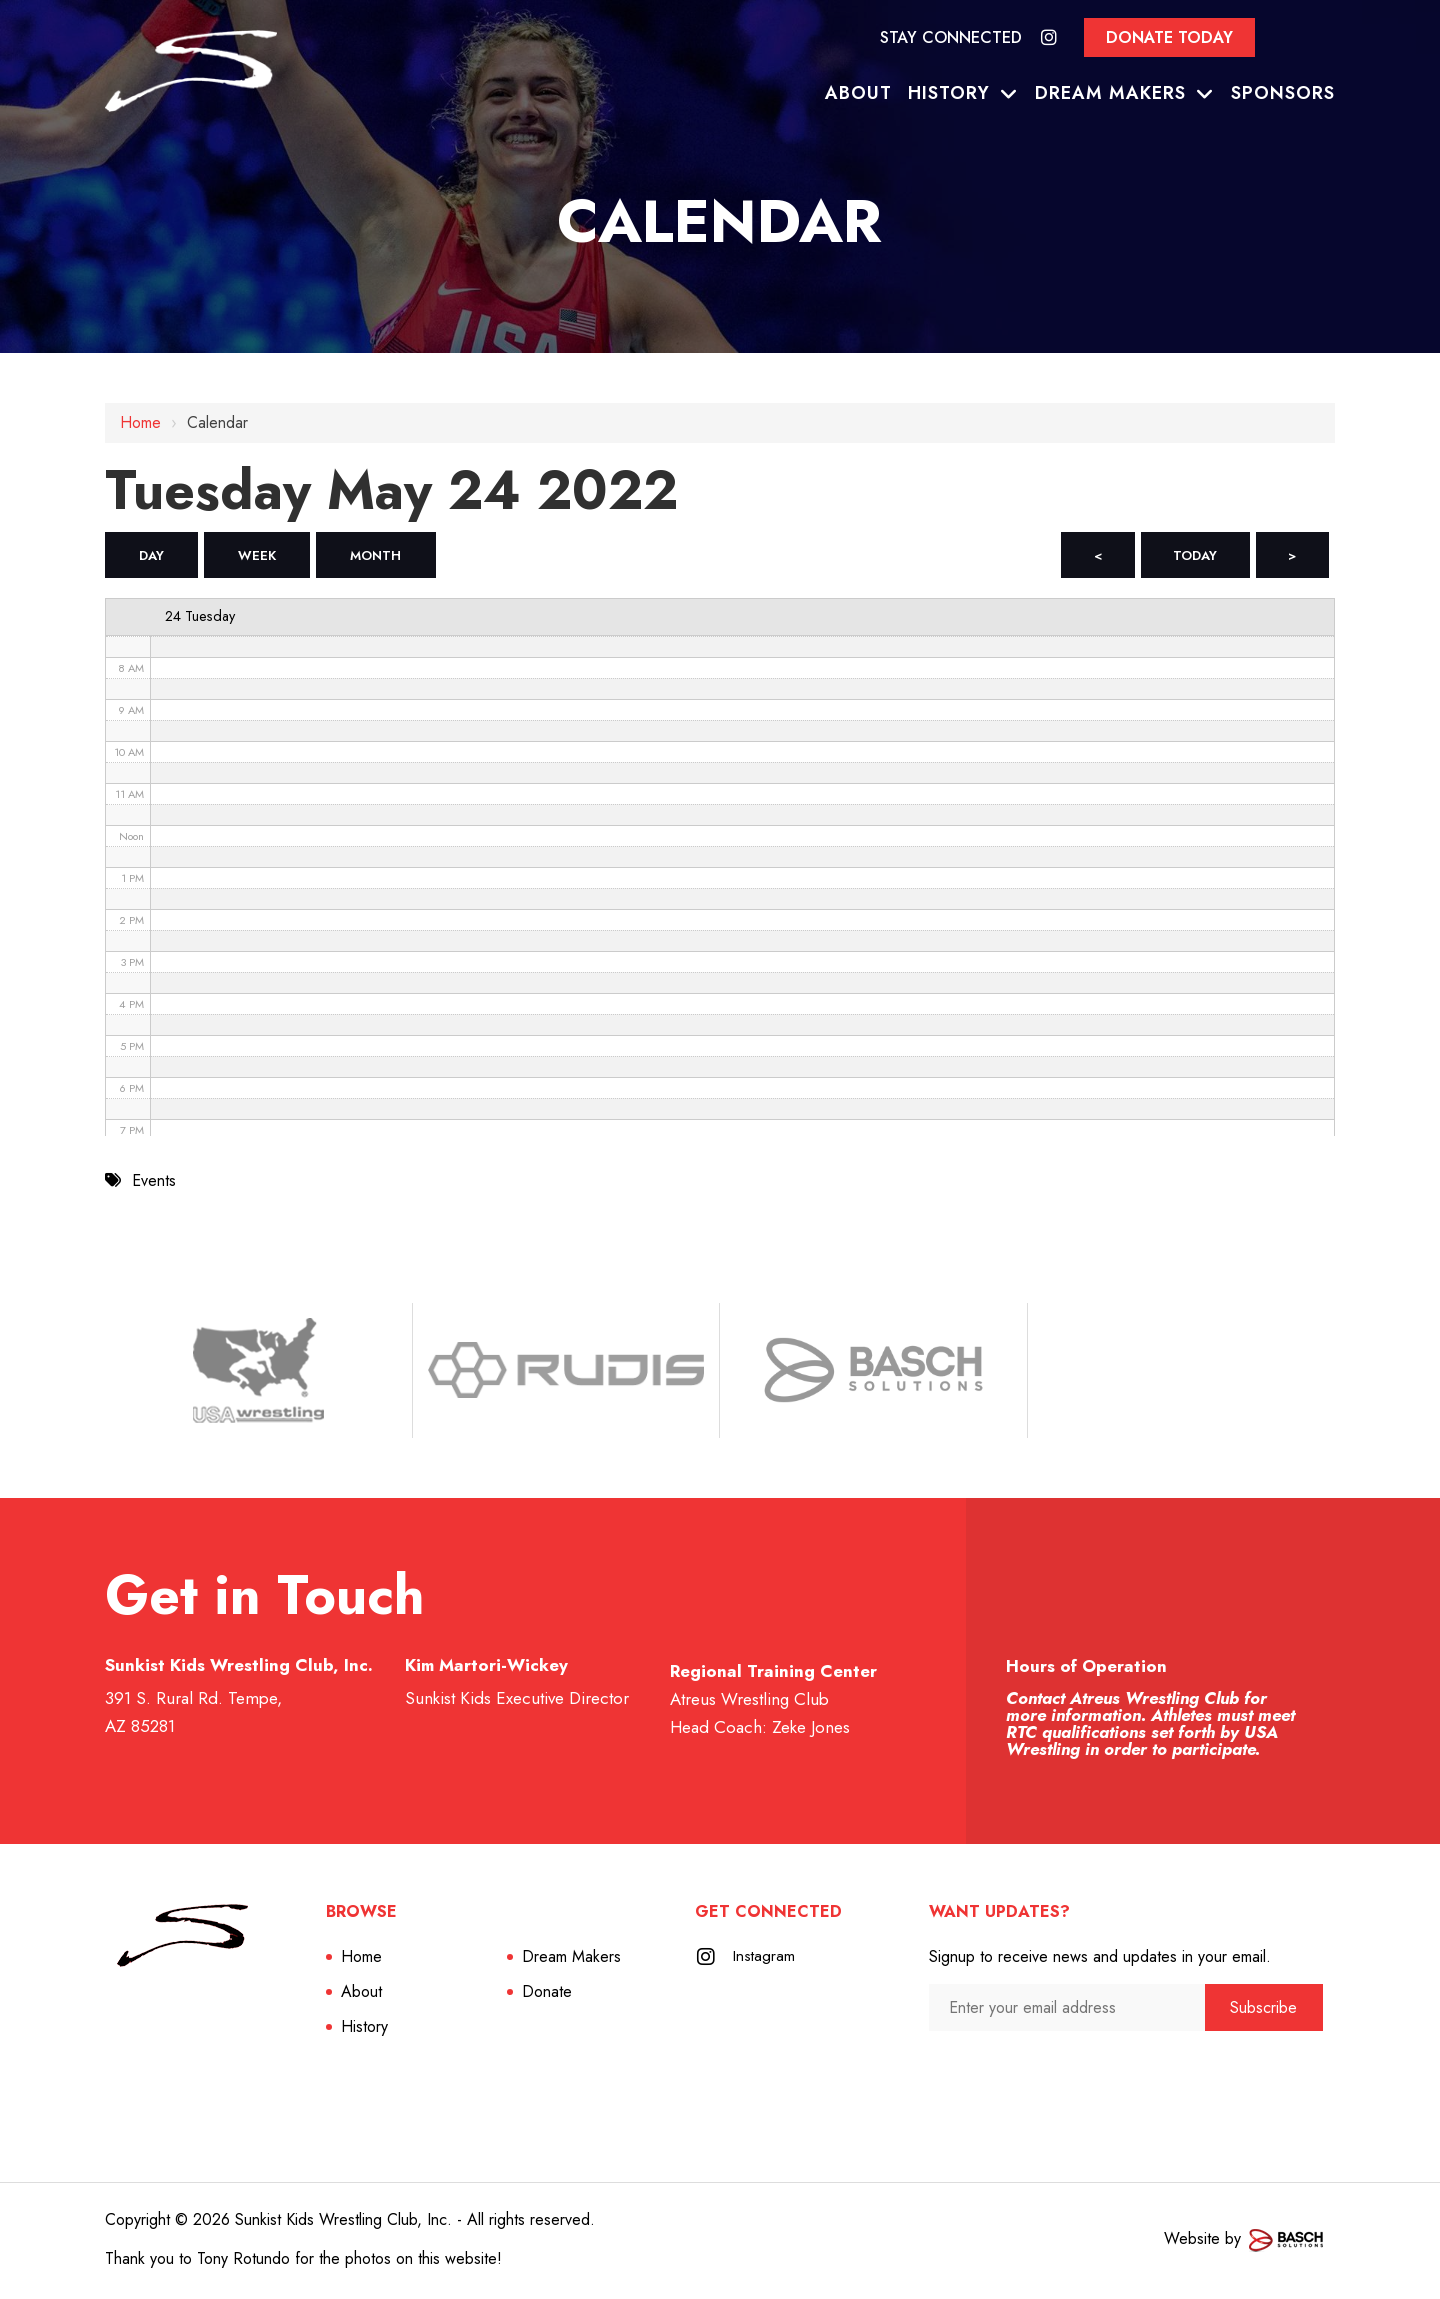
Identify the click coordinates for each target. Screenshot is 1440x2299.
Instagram (765, 1959)
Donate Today (1169, 37)
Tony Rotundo (243, 2261)
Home (140, 422)
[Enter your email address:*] (1067, 2010)
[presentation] (1035, 2073)
